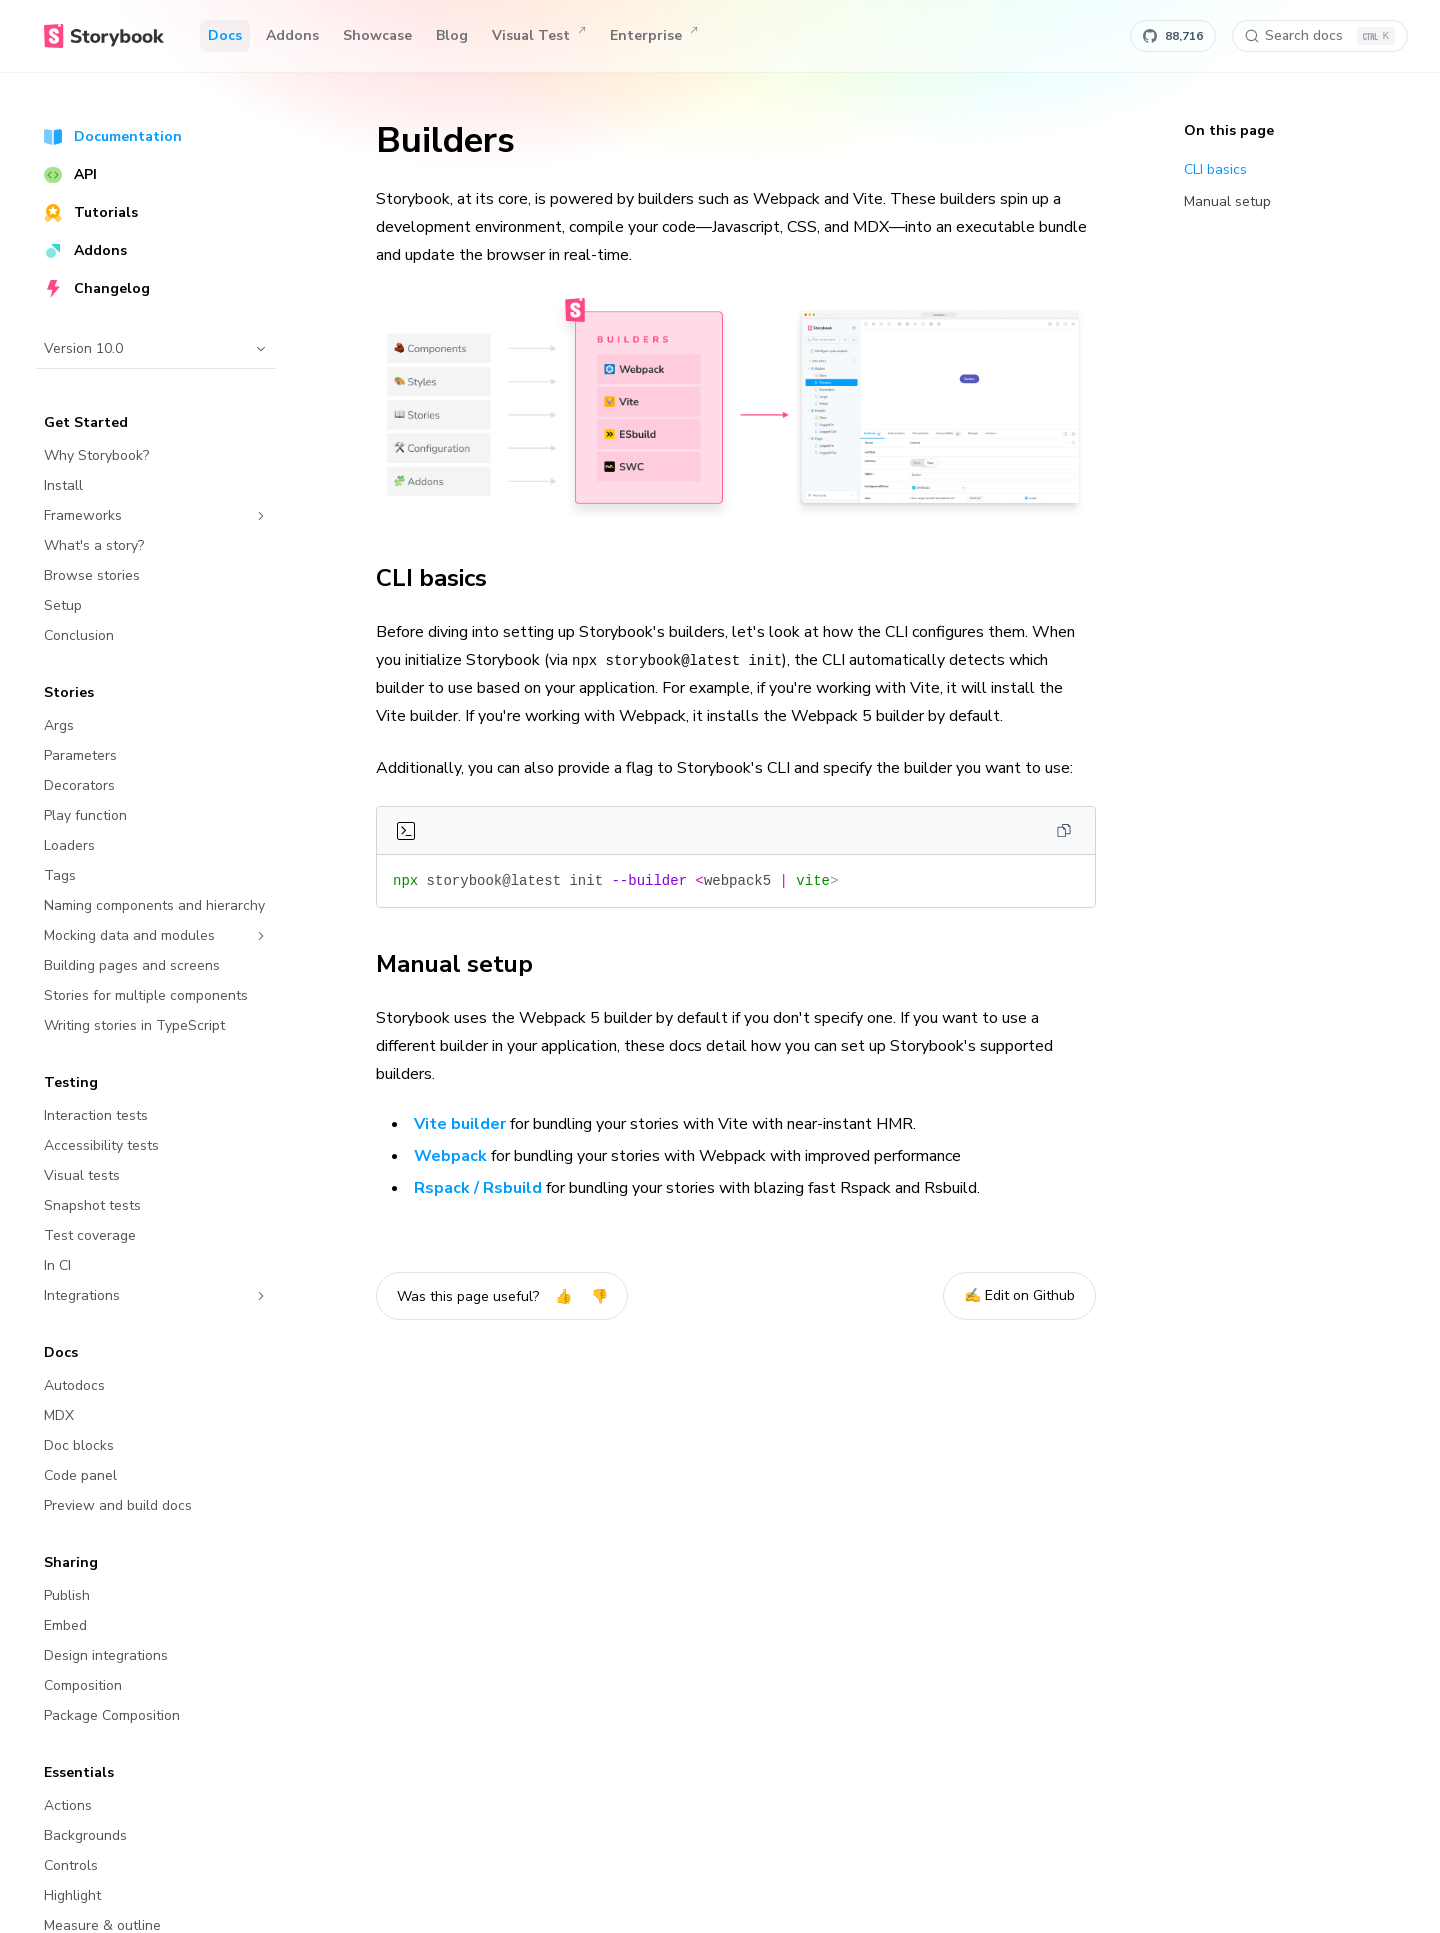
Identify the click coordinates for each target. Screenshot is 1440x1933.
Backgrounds (85, 1835)
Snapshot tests (92, 1205)
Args (59, 725)
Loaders (69, 845)
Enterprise (654, 36)
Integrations (156, 1295)
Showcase (377, 35)
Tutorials (91, 212)
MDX (59, 1415)
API (70, 174)
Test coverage (90, 1235)
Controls (71, 1865)
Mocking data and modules (156, 935)
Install (63, 485)
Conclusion (79, 635)
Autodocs (74, 1385)
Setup (63, 605)
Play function (85, 815)
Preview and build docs (118, 1505)
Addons (292, 35)
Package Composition (112, 1715)
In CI (57, 1265)
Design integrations (106, 1655)
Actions (68, 1805)
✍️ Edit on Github (1019, 1295)
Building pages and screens (132, 965)
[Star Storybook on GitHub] (1173, 36)
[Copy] (1064, 831)
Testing (71, 1082)
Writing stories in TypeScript (134, 1025)
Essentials (79, 1772)
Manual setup (465, 964)
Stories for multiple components (146, 995)
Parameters (80, 755)
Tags (60, 875)
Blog (452, 35)
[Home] (104, 36)
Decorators (79, 785)
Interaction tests (96, 1115)
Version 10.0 (156, 348)
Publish (67, 1595)
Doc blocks (79, 1445)
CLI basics (442, 578)
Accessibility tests (101, 1145)
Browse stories (92, 575)
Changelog (97, 288)
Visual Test (539, 36)
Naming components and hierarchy (154, 905)
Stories (69, 692)
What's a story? (94, 545)
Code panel (80, 1475)
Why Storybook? (96, 455)
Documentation (113, 136)
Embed (65, 1625)
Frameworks (156, 515)
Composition (83, 1685)
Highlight (72, 1895)
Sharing (71, 1562)
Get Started (86, 422)
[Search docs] (1320, 36)
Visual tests (82, 1175)
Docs (225, 35)
